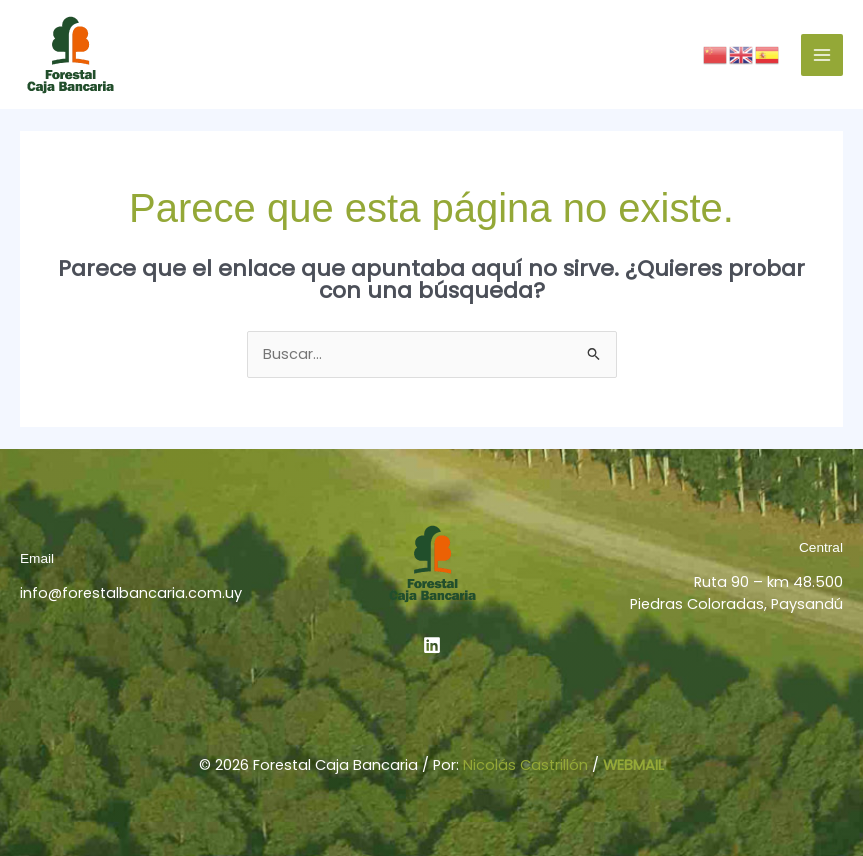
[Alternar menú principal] (822, 55)
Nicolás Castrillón (525, 765)
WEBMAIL (633, 765)
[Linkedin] (432, 645)
